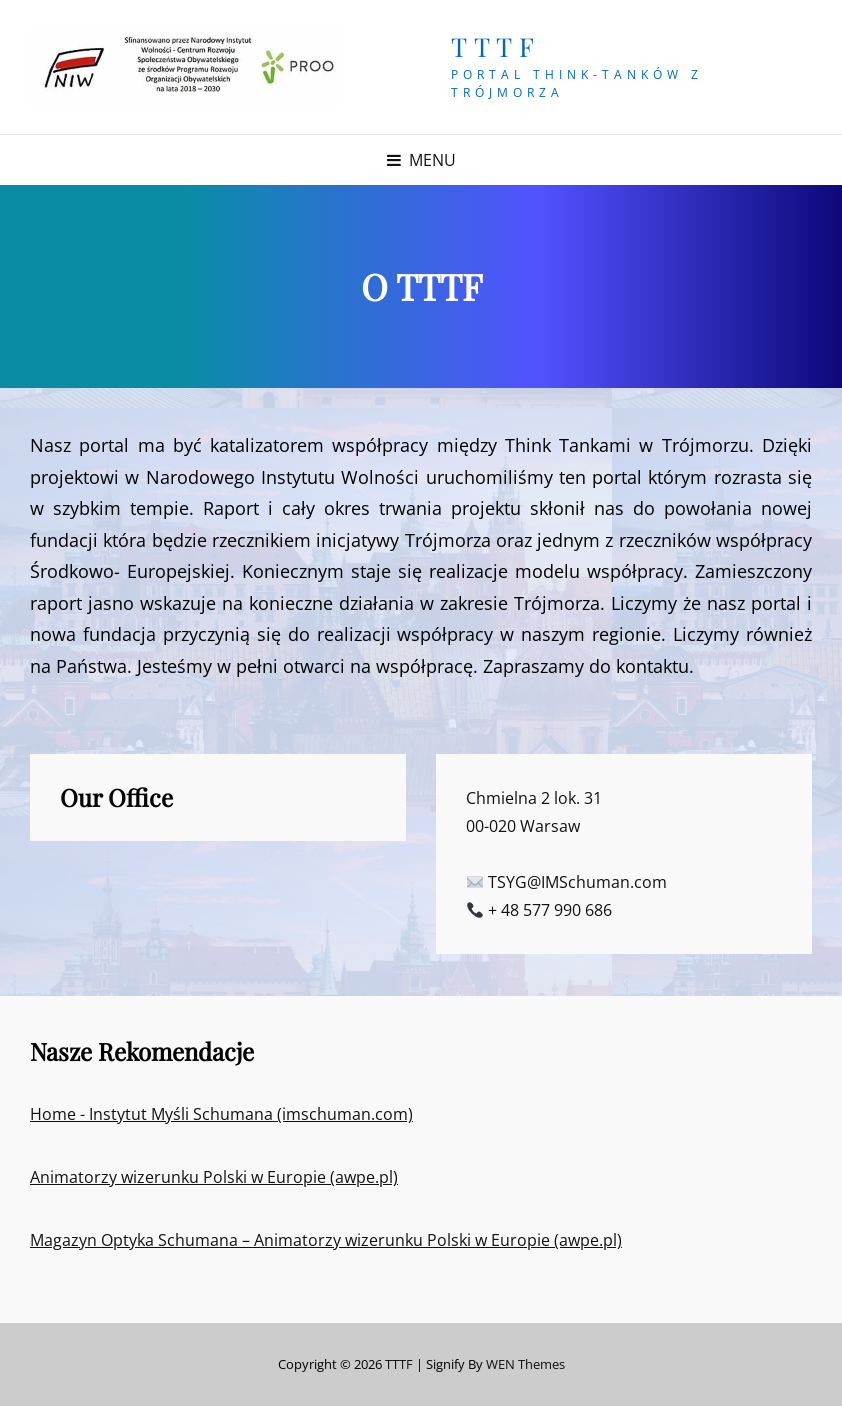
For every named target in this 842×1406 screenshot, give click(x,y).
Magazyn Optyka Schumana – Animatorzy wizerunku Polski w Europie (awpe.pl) (326, 1240)
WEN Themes (525, 1364)
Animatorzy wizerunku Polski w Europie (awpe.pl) (214, 1177)
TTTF (495, 46)
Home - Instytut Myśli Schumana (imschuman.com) (221, 1114)
